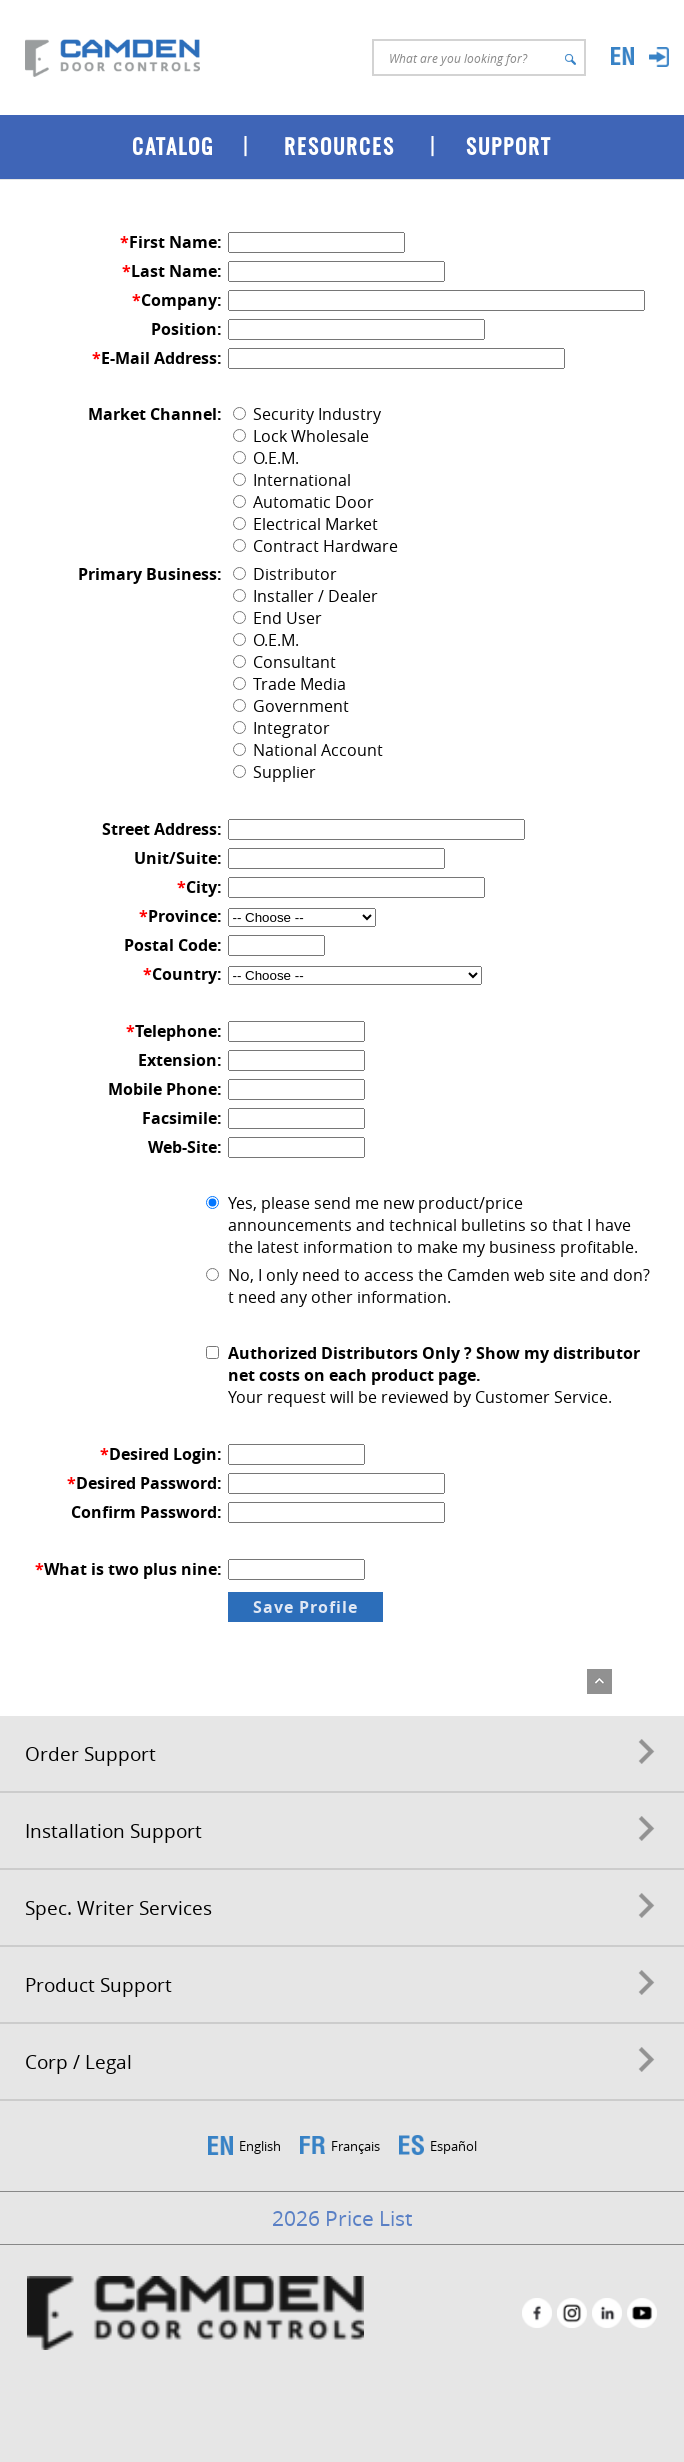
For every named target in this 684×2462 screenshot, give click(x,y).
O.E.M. (266, 458)
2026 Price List (342, 2218)
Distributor (285, 574)
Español (453, 2146)
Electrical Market (305, 524)
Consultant (284, 662)
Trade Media (289, 684)
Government (291, 706)
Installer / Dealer (305, 596)
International (292, 480)
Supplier (274, 772)
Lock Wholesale (301, 436)
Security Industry (307, 414)
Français (355, 2146)
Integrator (281, 728)
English (260, 2146)
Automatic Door (303, 502)
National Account (308, 750)
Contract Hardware (315, 546)
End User (277, 618)
